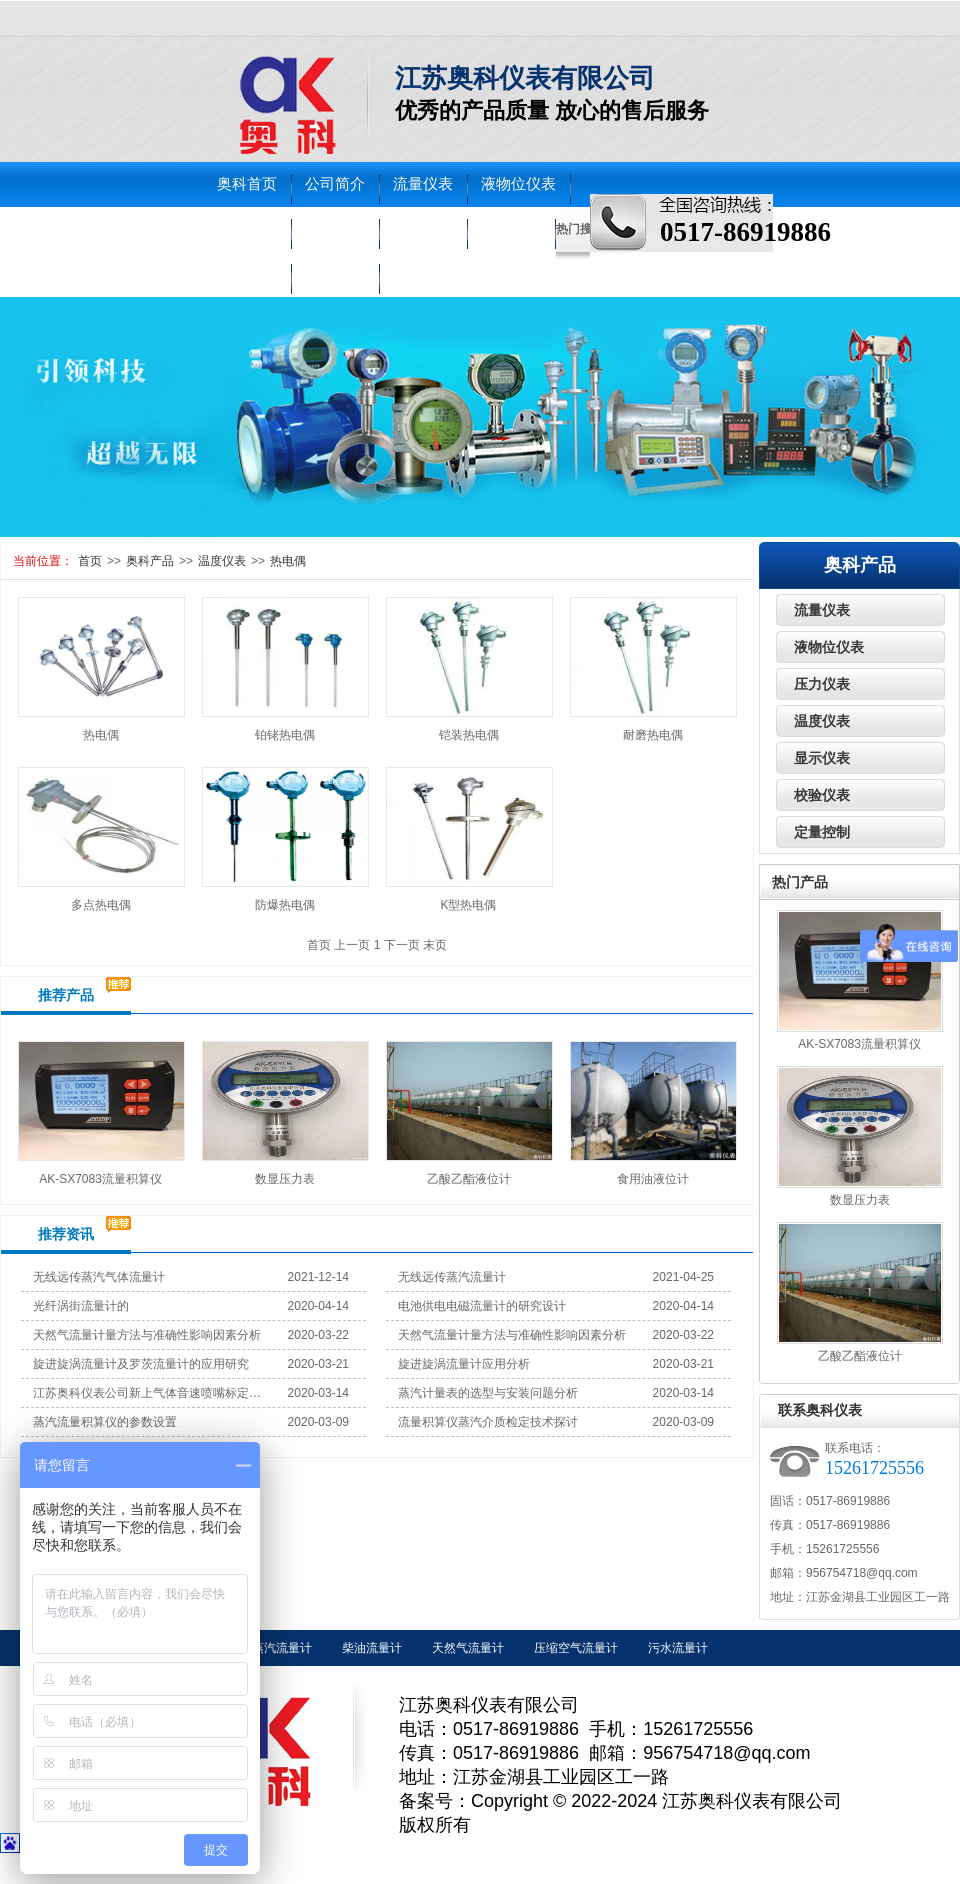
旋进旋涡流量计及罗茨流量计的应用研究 (141, 1364)
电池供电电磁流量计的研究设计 (482, 1306)
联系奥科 (335, 274)
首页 (90, 561)
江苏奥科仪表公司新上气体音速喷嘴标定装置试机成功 (148, 1393)
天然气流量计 (468, 1648)
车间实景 (247, 274)
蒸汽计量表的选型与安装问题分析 (488, 1393)
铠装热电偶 (469, 735)
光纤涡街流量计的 (81, 1306)
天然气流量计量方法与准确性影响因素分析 (147, 1335)
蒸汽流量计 (282, 1648)
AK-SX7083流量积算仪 (100, 1179)
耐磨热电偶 (653, 735)
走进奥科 (511, 229)
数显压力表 (285, 1179)
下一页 (402, 945)
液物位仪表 (518, 184)
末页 (435, 945)
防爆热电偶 (285, 905)
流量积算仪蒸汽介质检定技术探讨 (488, 1422)
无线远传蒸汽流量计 (452, 1277)
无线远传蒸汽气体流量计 (99, 1277)
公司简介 (335, 184)
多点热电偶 (101, 905)
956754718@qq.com (862, 1573)
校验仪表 (423, 229)
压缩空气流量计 (576, 1648)
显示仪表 (822, 758)
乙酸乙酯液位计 (469, 1179)
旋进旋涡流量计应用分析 (464, 1364)
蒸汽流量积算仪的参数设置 (105, 1422)
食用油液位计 (653, 1179)
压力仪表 (247, 229)
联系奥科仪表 (820, 1410)
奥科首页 (247, 184)
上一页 (352, 945)
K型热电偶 (468, 905)
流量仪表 (423, 184)
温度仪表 (335, 229)
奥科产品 (150, 561)
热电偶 (288, 561)
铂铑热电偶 (285, 735)
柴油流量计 (372, 1648)
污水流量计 (678, 1648)
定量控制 (822, 832)
